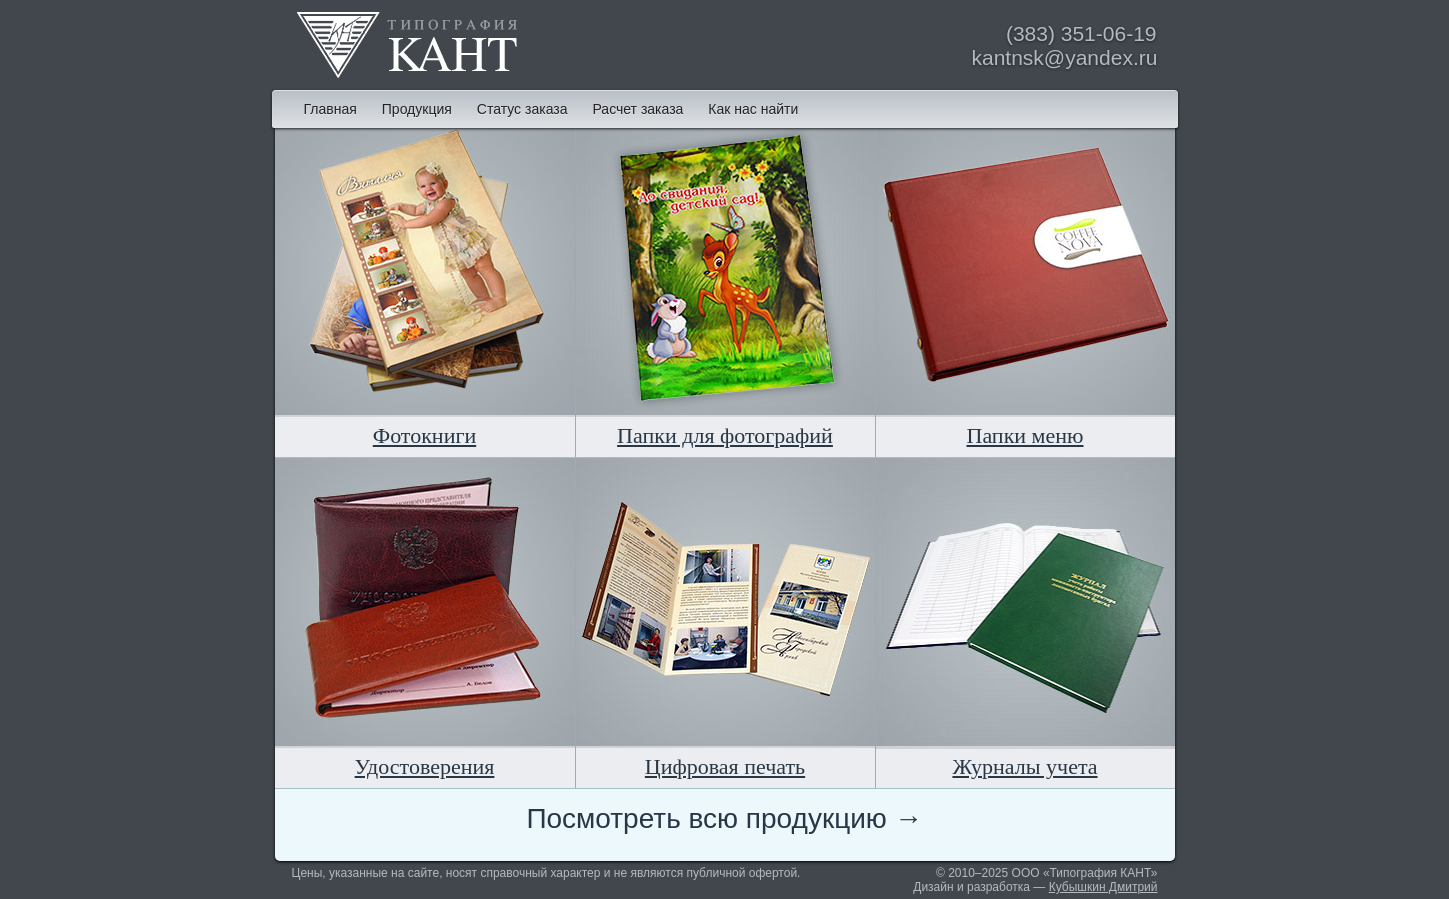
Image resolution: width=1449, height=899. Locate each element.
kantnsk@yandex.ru (1065, 57)
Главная (330, 109)
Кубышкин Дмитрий (1103, 887)
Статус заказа (522, 109)
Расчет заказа (637, 109)
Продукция (417, 109)
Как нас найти (753, 109)
